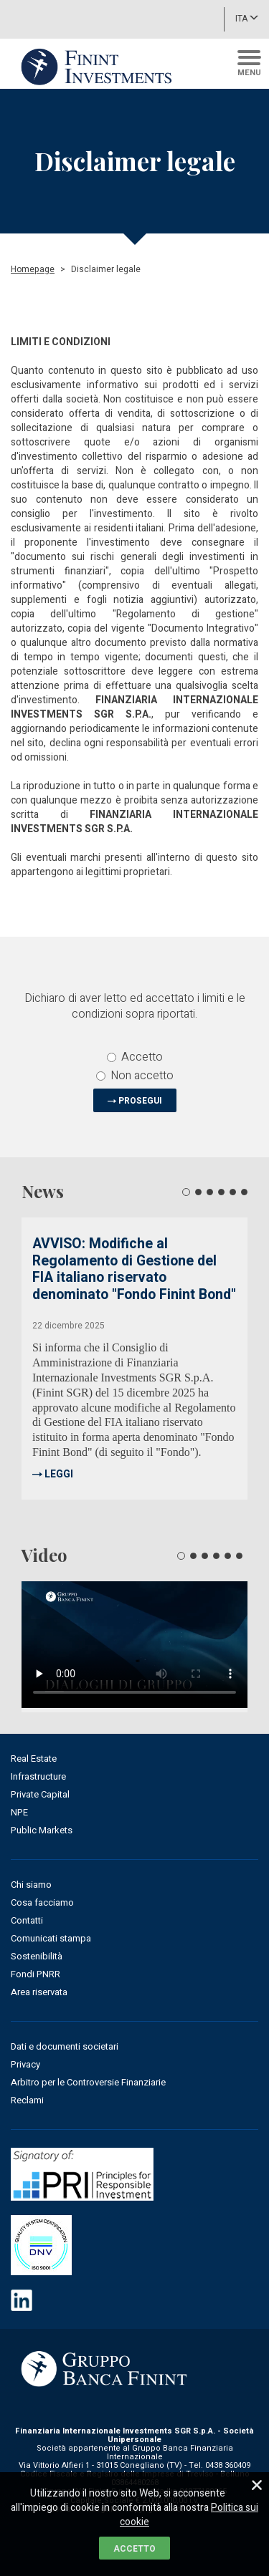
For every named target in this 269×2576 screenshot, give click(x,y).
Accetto (135, 1057)
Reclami (27, 2100)
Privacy (25, 2064)
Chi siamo (31, 1884)
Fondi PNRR (35, 1974)
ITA (246, 18)
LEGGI (58, 1474)
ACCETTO (134, 2548)
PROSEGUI (140, 1100)
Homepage (33, 269)
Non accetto (135, 1075)
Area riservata (39, 1992)
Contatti (27, 1920)
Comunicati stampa (51, 1938)
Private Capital (40, 1794)
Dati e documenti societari (64, 2046)
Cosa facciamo (42, 1902)
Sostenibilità (36, 1956)
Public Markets (41, 1830)
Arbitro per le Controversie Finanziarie (88, 2082)
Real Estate (34, 1758)
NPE (19, 1812)
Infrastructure (38, 1776)
